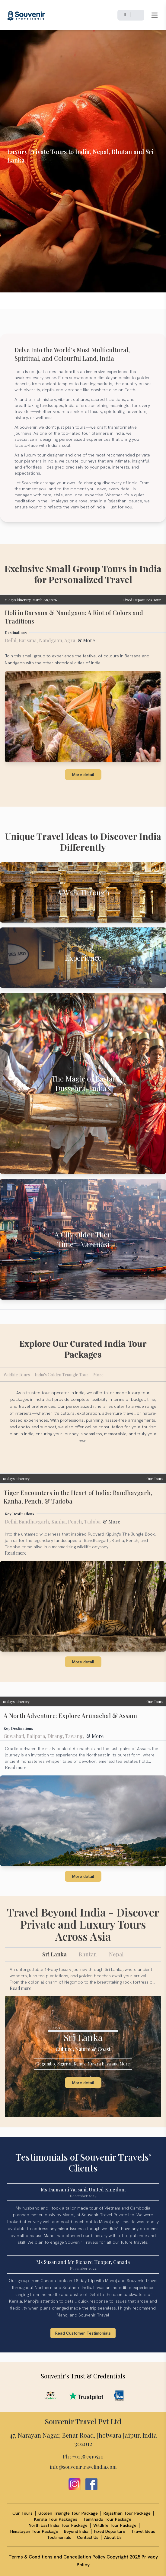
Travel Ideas (143, 2531)
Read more (16, 1553)
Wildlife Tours (17, 1375)
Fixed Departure (109, 2531)
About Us (113, 2537)
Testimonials (59, 2537)
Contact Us (87, 2537)
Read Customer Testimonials (83, 2333)
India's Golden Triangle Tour (61, 1375)
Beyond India (76, 2531)
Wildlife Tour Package (114, 2525)
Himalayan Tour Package (34, 2531)
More (98, 1375)
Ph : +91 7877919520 (83, 2456)
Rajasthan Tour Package (127, 2513)
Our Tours (154, 1478)
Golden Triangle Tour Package (68, 2513)
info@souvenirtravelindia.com (83, 2467)
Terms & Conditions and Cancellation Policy (57, 2557)
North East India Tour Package (58, 2525)
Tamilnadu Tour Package (107, 2519)
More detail (83, 774)
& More (86, 640)
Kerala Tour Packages (55, 2519)
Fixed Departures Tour (142, 599)
